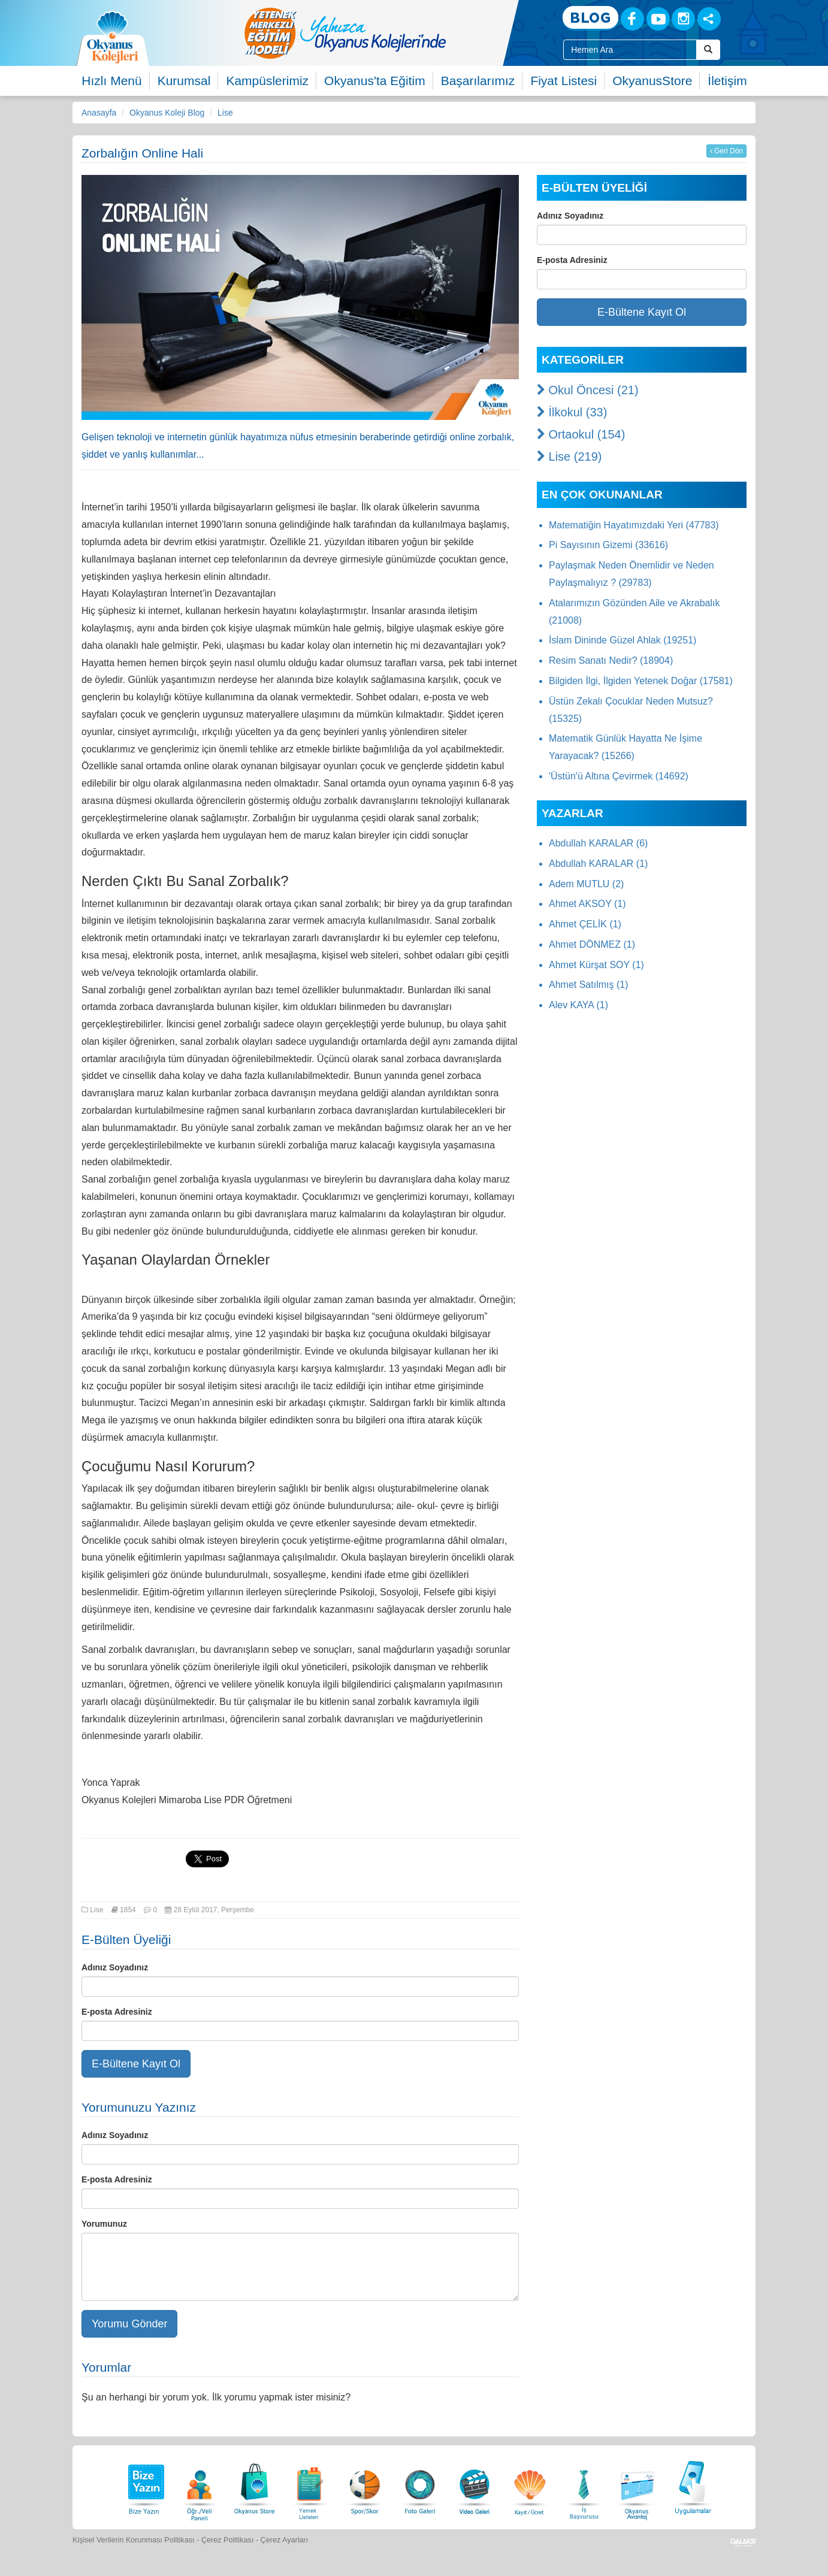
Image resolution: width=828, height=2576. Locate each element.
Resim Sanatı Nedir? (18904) (611, 660)
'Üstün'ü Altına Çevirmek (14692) (618, 776)
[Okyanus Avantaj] (637, 2485)
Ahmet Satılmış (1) (588, 984)
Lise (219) (569, 456)
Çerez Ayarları (285, 2540)
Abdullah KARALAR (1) (598, 863)
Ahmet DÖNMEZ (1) (592, 944)
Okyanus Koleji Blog (166, 112)
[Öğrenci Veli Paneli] (199, 2485)
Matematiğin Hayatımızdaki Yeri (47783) (634, 525)
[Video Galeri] (474, 2485)
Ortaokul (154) (581, 434)
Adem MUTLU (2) (586, 884)
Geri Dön (726, 151)
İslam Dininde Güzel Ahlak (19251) (622, 640)
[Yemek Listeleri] (309, 2485)
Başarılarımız (478, 80)
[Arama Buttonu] (708, 50)
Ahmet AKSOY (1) (587, 904)
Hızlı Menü (111, 80)
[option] (393, 33)
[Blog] (590, 18)
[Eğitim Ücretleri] (529, 2485)
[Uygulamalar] (692, 2485)
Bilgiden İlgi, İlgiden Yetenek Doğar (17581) (641, 681)
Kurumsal (184, 80)
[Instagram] (683, 19)
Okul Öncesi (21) (588, 390)
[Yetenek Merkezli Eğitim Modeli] (393, 33)
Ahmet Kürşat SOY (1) (596, 965)
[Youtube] (658, 19)
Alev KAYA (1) (578, 1005)
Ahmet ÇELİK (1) (585, 924)
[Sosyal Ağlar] (709, 19)
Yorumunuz (104, 2224)
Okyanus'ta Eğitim (374, 80)
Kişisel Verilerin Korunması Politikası (133, 2540)
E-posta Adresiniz (116, 2011)
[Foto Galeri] (420, 2485)
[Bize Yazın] (144, 2485)
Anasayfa (98, 112)
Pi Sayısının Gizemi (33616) (608, 545)
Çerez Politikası (227, 2540)
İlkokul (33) (572, 412)
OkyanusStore (652, 80)
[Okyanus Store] (254, 2485)
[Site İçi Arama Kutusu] (630, 50)
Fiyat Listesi (563, 80)
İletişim (727, 80)
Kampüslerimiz (267, 80)
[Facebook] (632, 19)
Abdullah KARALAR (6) (598, 843)
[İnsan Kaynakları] (583, 2485)
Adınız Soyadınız (114, 1967)
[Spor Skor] (365, 2485)
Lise (225, 112)
